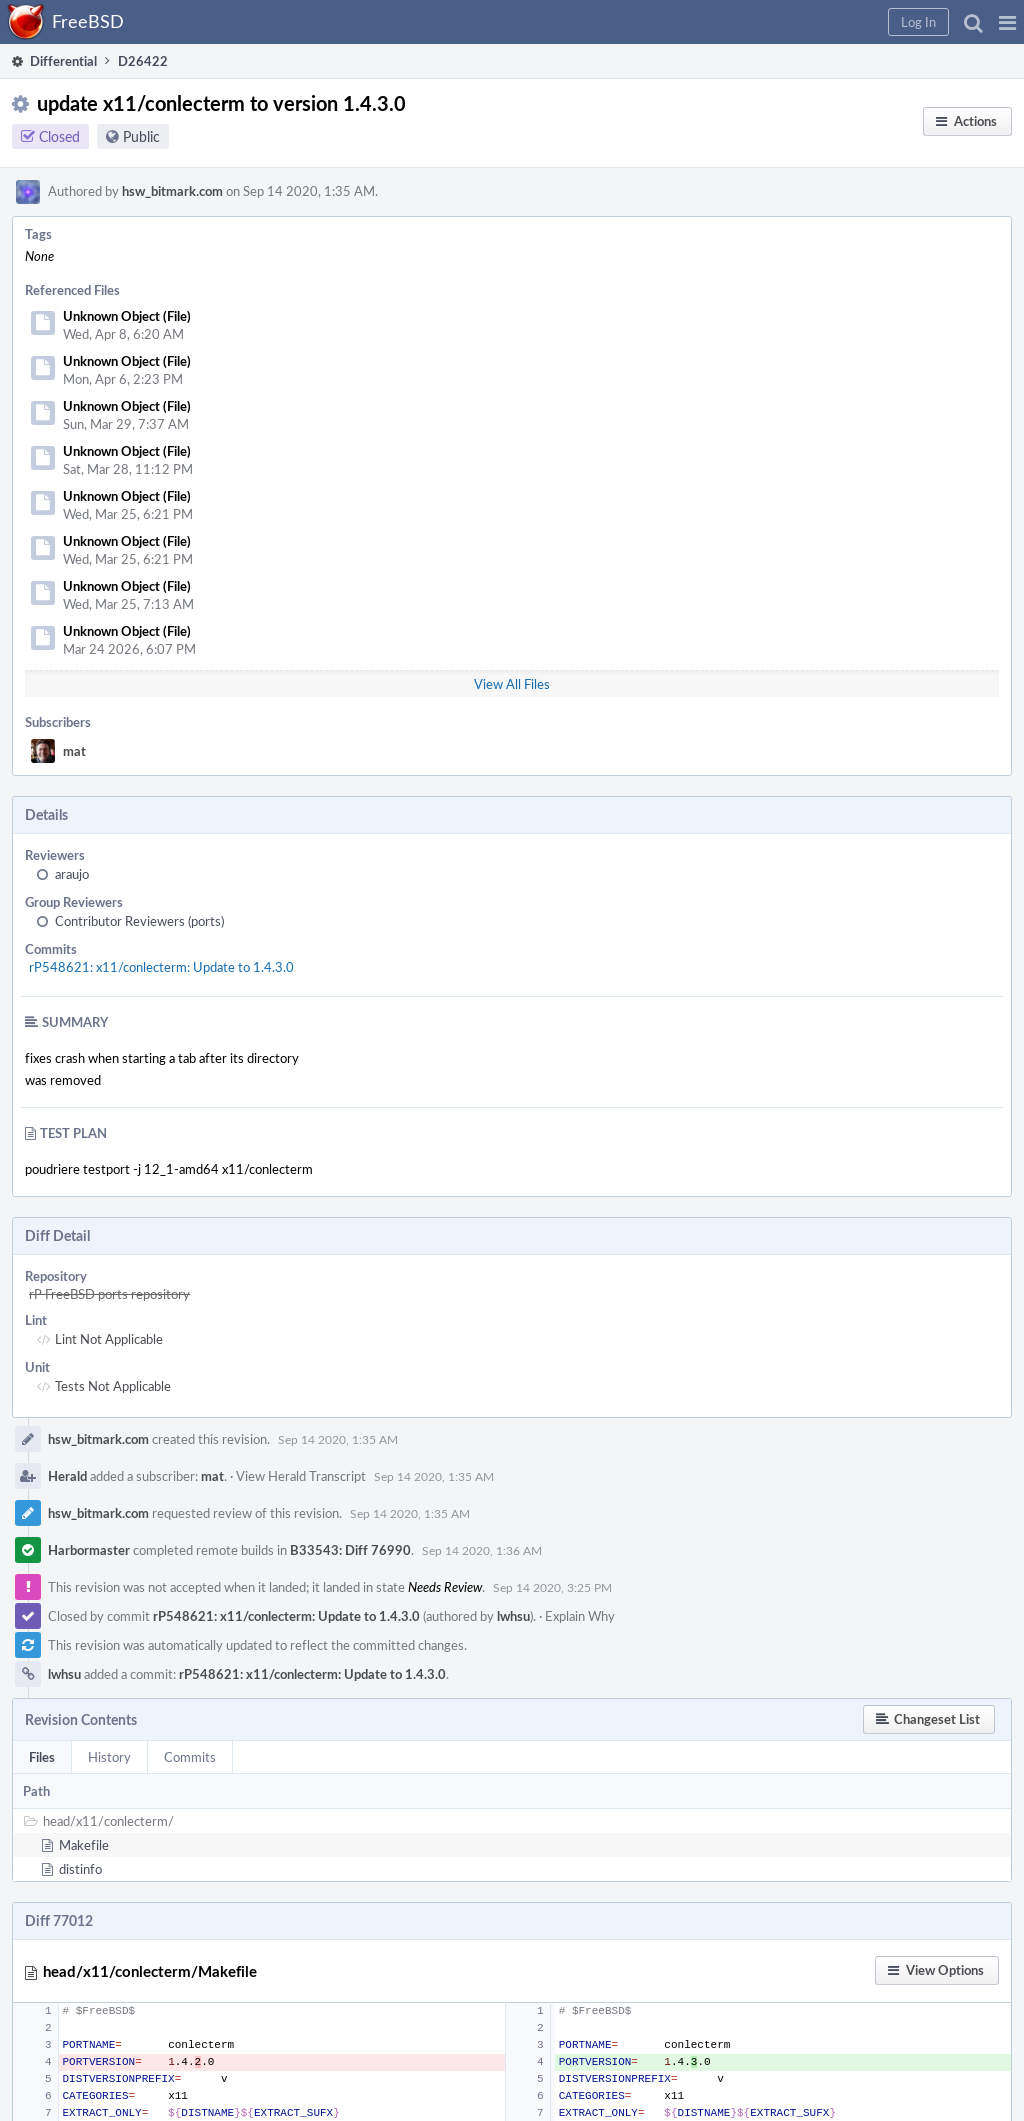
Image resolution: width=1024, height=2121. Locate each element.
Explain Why (580, 1616)
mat (74, 751)
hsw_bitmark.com (172, 191)
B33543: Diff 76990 (350, 1550)
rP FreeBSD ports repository (109, 1294)
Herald (67, 1476)
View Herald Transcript (301, 1476)
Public (141, 136)
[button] (1007, 22)
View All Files (512, 684)
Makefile (84, 1845)
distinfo (80, 1869)
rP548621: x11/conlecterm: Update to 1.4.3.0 (161, 967)
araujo (72, 874)
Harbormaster (89, 1550)
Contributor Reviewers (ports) (139, 921)
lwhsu (513, 1616)
